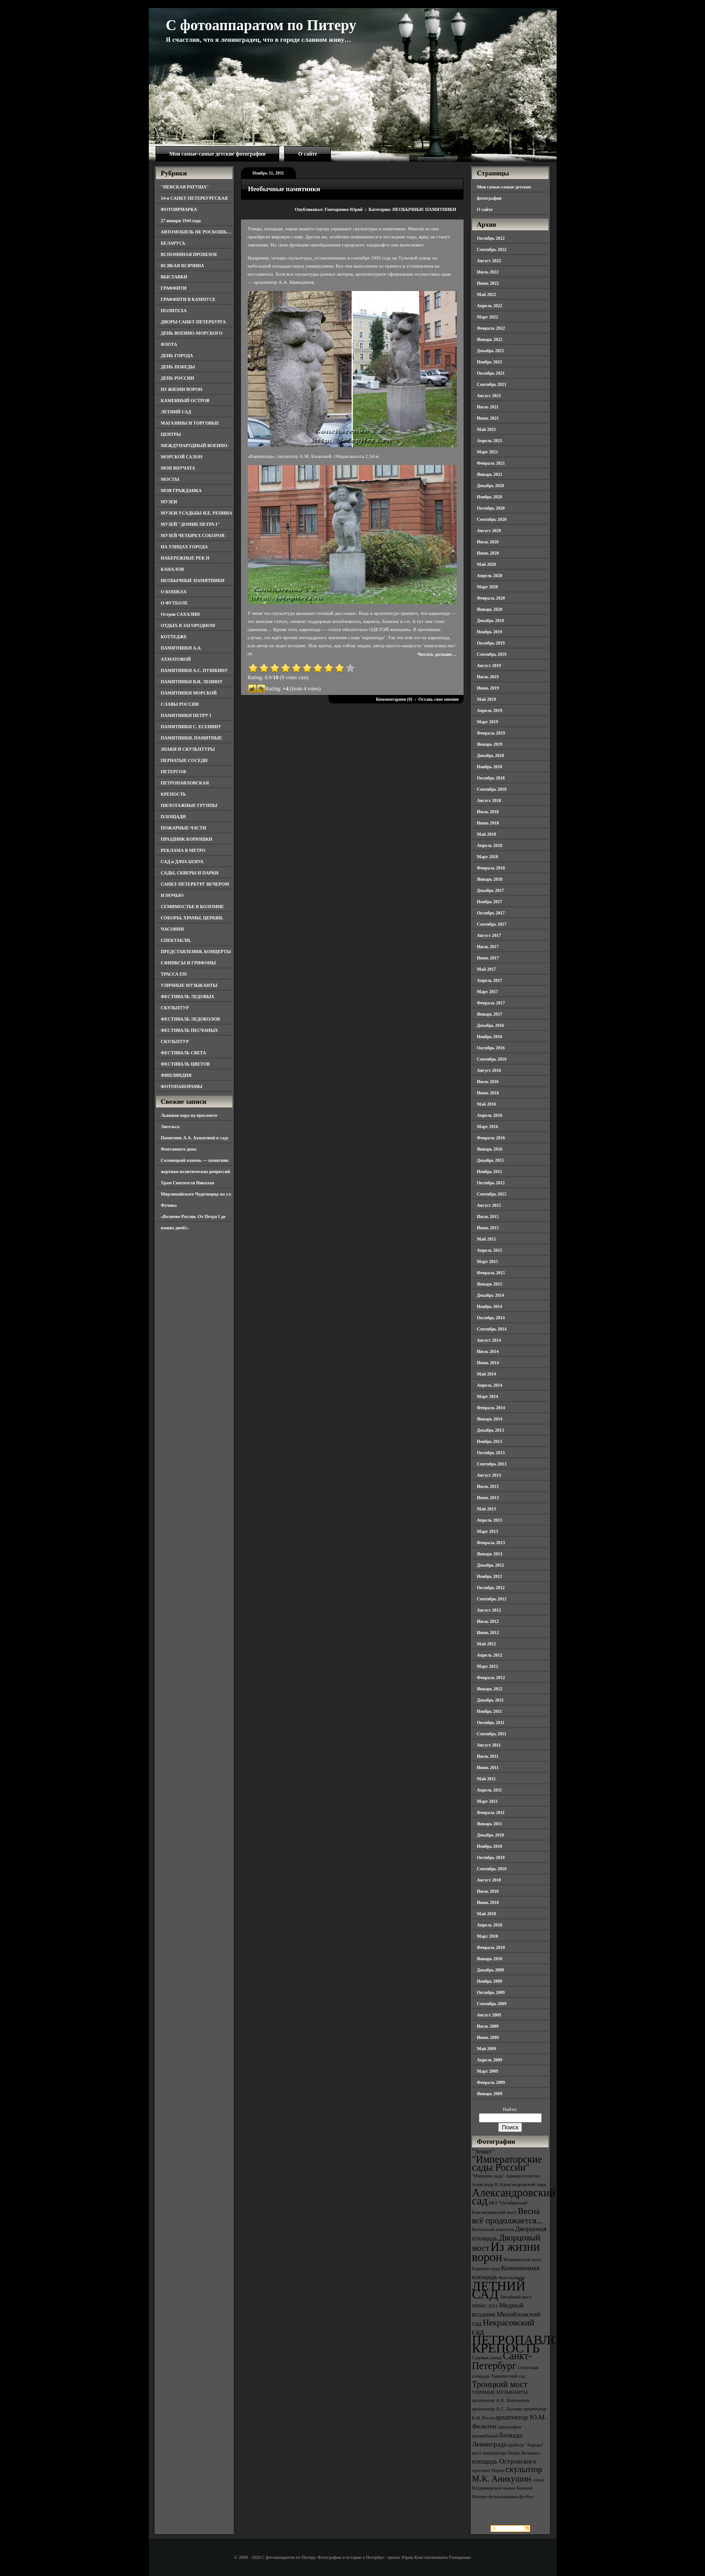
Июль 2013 (488, 1486)
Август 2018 (489, 800)
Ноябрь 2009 (489, 1981)
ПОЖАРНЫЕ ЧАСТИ (183, 827)
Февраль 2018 (491, 867)
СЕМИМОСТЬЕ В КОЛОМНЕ (192, 906)
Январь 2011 (489, 1823)
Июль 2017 (488, 946)
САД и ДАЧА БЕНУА (182, 861)
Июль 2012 (488, 1621)
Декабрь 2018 (490, 755)
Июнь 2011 (488, 1767)
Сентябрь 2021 (492, 384)
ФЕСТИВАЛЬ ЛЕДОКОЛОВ (190, 1019)
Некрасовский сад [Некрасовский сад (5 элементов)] (503, 2327)
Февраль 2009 (491, 2082)
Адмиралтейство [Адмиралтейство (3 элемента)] (523, 2175)
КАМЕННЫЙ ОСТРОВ (185, 400)
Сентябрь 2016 (492, 1059)
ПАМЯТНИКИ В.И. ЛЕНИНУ (192, 681)
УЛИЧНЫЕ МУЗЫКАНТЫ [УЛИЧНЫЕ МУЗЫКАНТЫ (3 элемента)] (500, 2392)
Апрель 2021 (489, 440)
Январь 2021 (490, 474)
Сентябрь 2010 (492, 1868)
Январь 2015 (490, 1283)
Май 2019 (486, 699)
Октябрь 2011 (491, 1722)
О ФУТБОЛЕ (174, 602)
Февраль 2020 (491, 598)
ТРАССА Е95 (174, 974)
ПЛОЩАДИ (173, 816)
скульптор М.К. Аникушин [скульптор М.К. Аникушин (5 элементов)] (507, 2473)
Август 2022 (489, 260)
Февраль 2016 (491, 1137)
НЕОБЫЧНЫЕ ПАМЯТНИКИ (193, 580)
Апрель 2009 (489, 2059)
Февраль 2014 (491, 1407)
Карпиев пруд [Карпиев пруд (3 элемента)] (486, 2268)
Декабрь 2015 (490, 1160)
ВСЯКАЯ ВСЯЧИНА (183, 265)
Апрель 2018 (489, 845)
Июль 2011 (488, 1756)
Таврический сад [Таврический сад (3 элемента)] (508, 2376)
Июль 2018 (488, 811)
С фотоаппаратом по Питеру (261, 25)
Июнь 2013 (488, 1497)
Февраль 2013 (491, 1542)
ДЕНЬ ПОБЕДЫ (178, 366)
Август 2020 (489, 530)
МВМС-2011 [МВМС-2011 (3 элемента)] (485, 2305)
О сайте (307, 154)
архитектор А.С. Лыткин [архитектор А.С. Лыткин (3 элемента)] (497, 2408)
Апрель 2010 (489, 1924)
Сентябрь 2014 (492, 1328)
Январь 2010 (490, 1958)
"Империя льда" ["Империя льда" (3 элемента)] (488, 2175)
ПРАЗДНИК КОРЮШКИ (187, 839)
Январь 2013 (490, 1553)
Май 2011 (486, 1778)
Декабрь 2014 (490, 1295)
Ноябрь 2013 (489, 1441)
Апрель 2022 (489, 305)
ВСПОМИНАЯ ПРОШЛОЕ (189, 254)
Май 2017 (486, 969)
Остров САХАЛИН (180, 614)
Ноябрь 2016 (489, 1036)
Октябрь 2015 (491, 1182)
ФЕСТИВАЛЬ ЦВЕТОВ (185, 1064)
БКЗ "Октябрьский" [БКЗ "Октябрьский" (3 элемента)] (509, 2202)
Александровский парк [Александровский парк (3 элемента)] (523, 2184)
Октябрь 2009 (491, 1992)
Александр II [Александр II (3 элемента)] (485, 2184)
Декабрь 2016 (490, 1025)
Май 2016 (486, 1104)
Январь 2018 (490, 879)
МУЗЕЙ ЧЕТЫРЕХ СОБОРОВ (193, 535)
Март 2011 (487, 1801)
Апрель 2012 (489, 1655)
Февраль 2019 (491, 732)
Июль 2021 (488, 406)
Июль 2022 (488, 271)
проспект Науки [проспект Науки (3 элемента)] (488, 2470)
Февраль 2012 (491, 1677)
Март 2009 (487, 2071)
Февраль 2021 (491, 463)
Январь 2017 (490, 1014)
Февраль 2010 (491, 1947)
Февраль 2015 (491, 1272)
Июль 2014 (488, 1351)
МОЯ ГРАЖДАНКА (181, 490)
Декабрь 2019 (490, 620)
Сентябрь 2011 (492, 1733)
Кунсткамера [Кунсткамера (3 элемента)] (512, 2277)
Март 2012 (487, 1666)
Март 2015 (487, 1261)
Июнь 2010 (488, 1902)
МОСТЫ (170, 479)
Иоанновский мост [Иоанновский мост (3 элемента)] (523, 2259)
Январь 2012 (490, 1688)
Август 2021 (489, 395)
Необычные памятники (284, 189)
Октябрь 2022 (491, 238)
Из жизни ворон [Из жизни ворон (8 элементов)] (506, 2252)
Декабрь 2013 (490, 1430)
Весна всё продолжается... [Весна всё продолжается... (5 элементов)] (507, 2215)
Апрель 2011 (489, 1790)
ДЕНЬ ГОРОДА (177, 355)
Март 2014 (487, 1396)
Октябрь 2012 (491, 1587)
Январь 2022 (490, 339)
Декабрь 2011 (490, 1700)
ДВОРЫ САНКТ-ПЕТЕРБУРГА (193, 321)
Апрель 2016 (489, 1115)
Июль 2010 (488, 1891)
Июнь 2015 (488, 1227)
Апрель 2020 (489, 575)
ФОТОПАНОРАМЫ (182, 1086)
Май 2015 (486, 1238)
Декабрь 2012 (490, 1565)
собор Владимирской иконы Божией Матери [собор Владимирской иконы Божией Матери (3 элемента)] (508, 2488)
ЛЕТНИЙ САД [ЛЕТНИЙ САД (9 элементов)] (499, 2290)
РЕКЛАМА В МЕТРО (183, 850)
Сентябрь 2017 (492, 924)
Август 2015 (489, 1205)
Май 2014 (486, 1373)
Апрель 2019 (489, 710)
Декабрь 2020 (490, 485)
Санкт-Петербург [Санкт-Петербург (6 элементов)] (502, 2360)
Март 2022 (487, 316)
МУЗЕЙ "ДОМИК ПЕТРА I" (190, 524)
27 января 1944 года (181, 220)
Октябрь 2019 (491, 643)
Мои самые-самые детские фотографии (218, 154)
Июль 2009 (488, 2026)
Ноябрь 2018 (489, 766)
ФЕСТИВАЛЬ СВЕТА (183, 1052)
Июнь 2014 (488, 1362)
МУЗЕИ (169, 501)
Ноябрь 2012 (489, 1576)
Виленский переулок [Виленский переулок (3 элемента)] (493, 2229)
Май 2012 (486, 1643)
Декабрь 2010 (490, 1834)
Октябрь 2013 (491, 1452)
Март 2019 (487, 721)
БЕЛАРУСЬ (173, 243)
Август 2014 (489, 1340)
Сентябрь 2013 (492, 1463)
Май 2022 (486, 294)
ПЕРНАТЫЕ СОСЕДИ (184, 760)
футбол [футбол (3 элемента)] (526, 2496)
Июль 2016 (488, 1081)
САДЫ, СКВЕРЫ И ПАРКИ (190, 872)
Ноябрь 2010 (489, 1846)
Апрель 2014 (489, 1385)
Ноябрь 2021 (489, 361)
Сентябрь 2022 (492, 249)
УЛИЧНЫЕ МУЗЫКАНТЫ (189, 985)
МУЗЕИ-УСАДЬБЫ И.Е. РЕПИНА (196, 513)
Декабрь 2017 (490, 890)
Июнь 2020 (488, 553)
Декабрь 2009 (490, 1969)
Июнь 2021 (488, 418)
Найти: (510, 2109)
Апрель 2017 (489, 980)
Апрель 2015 (489, 1250)
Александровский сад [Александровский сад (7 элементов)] (514, 2196)
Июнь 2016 (488, 1092)
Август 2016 (489, 1070)
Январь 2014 (490, 1418)
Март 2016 (487, 1126)
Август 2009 (489, 2014)
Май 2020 (486, 564)
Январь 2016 (490, 1149)
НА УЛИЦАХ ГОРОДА (184, 546)
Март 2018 (487, 856)
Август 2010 (489, 1879)
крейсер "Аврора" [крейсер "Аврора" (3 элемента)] (526, 2444)
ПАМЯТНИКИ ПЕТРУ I (186, 715)
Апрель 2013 (489, 1520)
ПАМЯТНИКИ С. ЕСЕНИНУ (191, 726)
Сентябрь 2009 (492, 2003)
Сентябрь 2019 (492, 654)
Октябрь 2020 (491, 508)
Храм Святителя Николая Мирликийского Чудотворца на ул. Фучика (196, 1194)
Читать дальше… (436, 654)
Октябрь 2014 (491, 1317)
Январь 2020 (490, 609)
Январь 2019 (490, 744)
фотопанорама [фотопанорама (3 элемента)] (503, 2496)
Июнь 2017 (488, 957)
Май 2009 (486, 2048)
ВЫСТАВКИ (174, 276)
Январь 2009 (490, 2093)
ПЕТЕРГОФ (174, 771)
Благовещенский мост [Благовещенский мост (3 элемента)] (494, 2212)
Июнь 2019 (488, 687)
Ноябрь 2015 (489, 1171)
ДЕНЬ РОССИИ (177, 378)
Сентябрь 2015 (492, 1194)
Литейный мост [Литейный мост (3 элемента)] (516, 2296)
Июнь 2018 (488, 822)
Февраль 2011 (491, 1812)
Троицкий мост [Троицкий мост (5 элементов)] (500, 2384)
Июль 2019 (488, 676)
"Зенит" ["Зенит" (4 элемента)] (483, 2151)
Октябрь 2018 (491, 777)
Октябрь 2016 (491, 1047)
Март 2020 (487, 586)
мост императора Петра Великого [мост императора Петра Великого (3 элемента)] (506, 2453)
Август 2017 (489, 935)
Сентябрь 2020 (492, 519)
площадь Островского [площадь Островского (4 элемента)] (504, 2461)
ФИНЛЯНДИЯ (176, 1075)
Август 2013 (489, 1475)
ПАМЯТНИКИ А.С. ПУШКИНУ (194, 670)
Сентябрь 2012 (492, 1598)
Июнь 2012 (488, 1632)
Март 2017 (487, 991)
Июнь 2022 (488, 283)
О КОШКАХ (174, 591)
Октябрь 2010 (491, 1857)
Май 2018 (486, 834)
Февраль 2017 (491, 1002)
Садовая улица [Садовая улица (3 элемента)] (487, 2357)
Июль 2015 (488, 1216)
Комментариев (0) (394, 699)
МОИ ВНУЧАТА (178, 468)
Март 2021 (487, 451)
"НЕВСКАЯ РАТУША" (185, 186)
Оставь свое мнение (438, 699)
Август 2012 (489, 1610)
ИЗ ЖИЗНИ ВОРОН (182, 389)
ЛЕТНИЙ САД (176, 411)
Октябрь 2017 (491, 912)
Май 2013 (486, 1508)
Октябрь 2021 (491, 373)
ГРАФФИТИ (174, 288)
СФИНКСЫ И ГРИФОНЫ (188, 962)
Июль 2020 (488, 541)
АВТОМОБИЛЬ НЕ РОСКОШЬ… (196, 231)
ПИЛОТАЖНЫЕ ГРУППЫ (189, 805)
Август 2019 (489, 665)
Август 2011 (489, 1745)
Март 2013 (487, 1531)
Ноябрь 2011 (489, 1711)
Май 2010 (486, 1913)
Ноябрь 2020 (489, 496)
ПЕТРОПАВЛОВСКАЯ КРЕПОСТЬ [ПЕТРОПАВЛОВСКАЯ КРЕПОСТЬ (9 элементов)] (538, 2344)
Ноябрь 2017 (489, 901)
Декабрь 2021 (490, 350)
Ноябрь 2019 (489, 631)
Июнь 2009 (488, 2037)
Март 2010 (487, 1936)
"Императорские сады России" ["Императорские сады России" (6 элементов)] (507, 2163)
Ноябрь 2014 (489, 1306)
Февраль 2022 (491, 328)
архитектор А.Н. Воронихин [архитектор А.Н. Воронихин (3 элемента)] (501, 2400)
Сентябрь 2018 (492, 789)
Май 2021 (486, 429)
